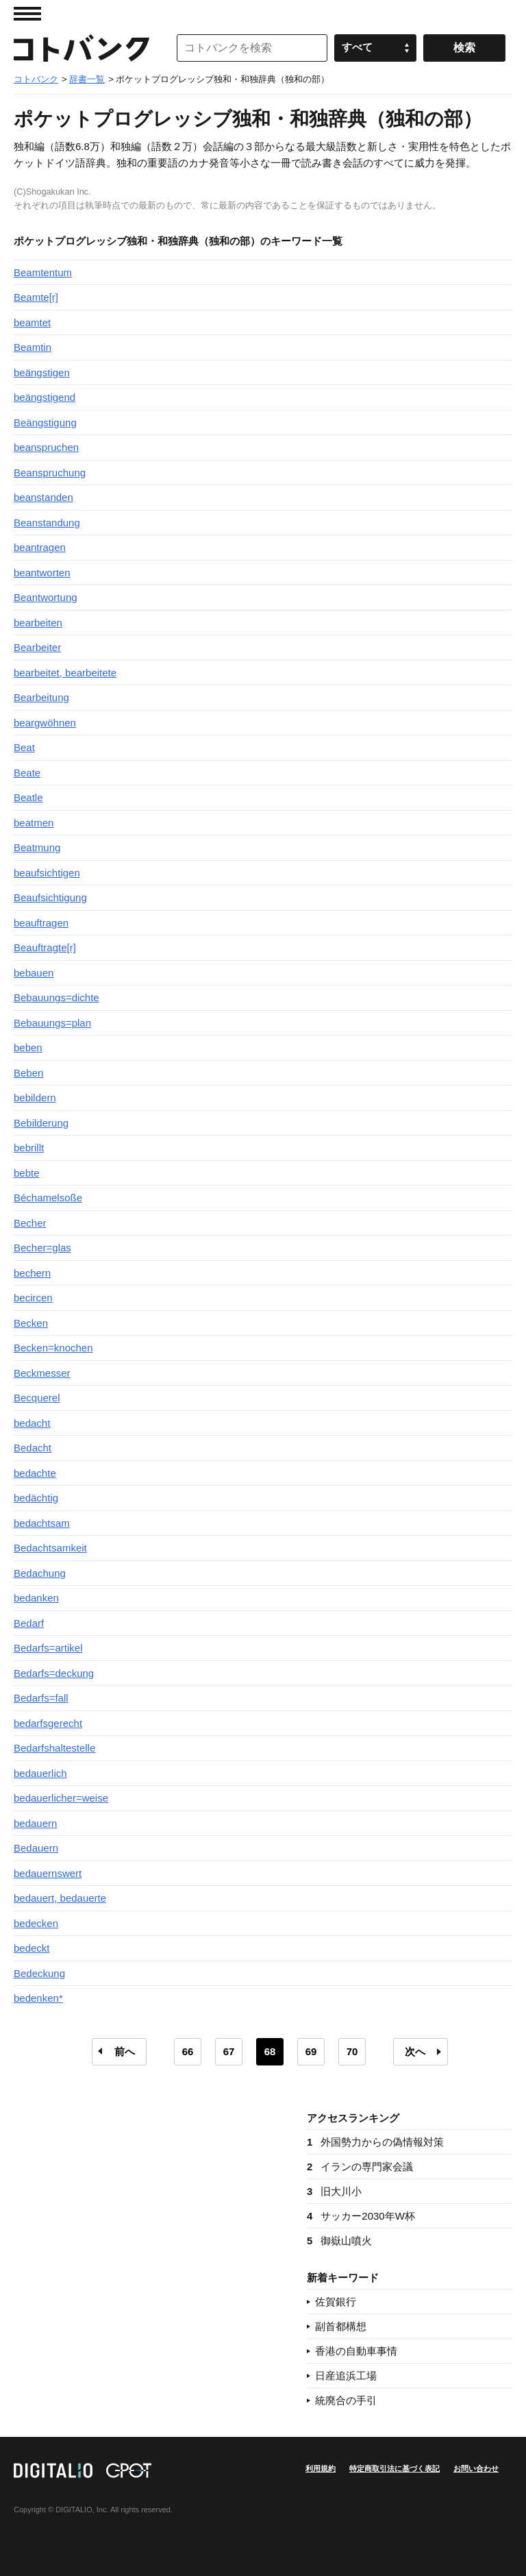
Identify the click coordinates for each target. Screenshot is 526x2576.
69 (311, 2051)
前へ (124, 2051)
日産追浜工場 (346, 2375)
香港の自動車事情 (356, 2351)
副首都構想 (340, 2326)
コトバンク (81, 48)
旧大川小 (334, 2191)
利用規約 (320, 2468)
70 (352, 2051)
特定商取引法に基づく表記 (394, 2468)
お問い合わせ (476, 2468)
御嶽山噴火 (339, 2240)
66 (188, 2051)
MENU (27, 13)
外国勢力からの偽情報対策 (375, 2142)
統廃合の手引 (346, 2400)
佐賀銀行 (335, 2301)
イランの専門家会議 (360, 2166)
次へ (415, 2051)
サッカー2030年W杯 (361, 2216)
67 (229, 2051)
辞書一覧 (87, 79)
